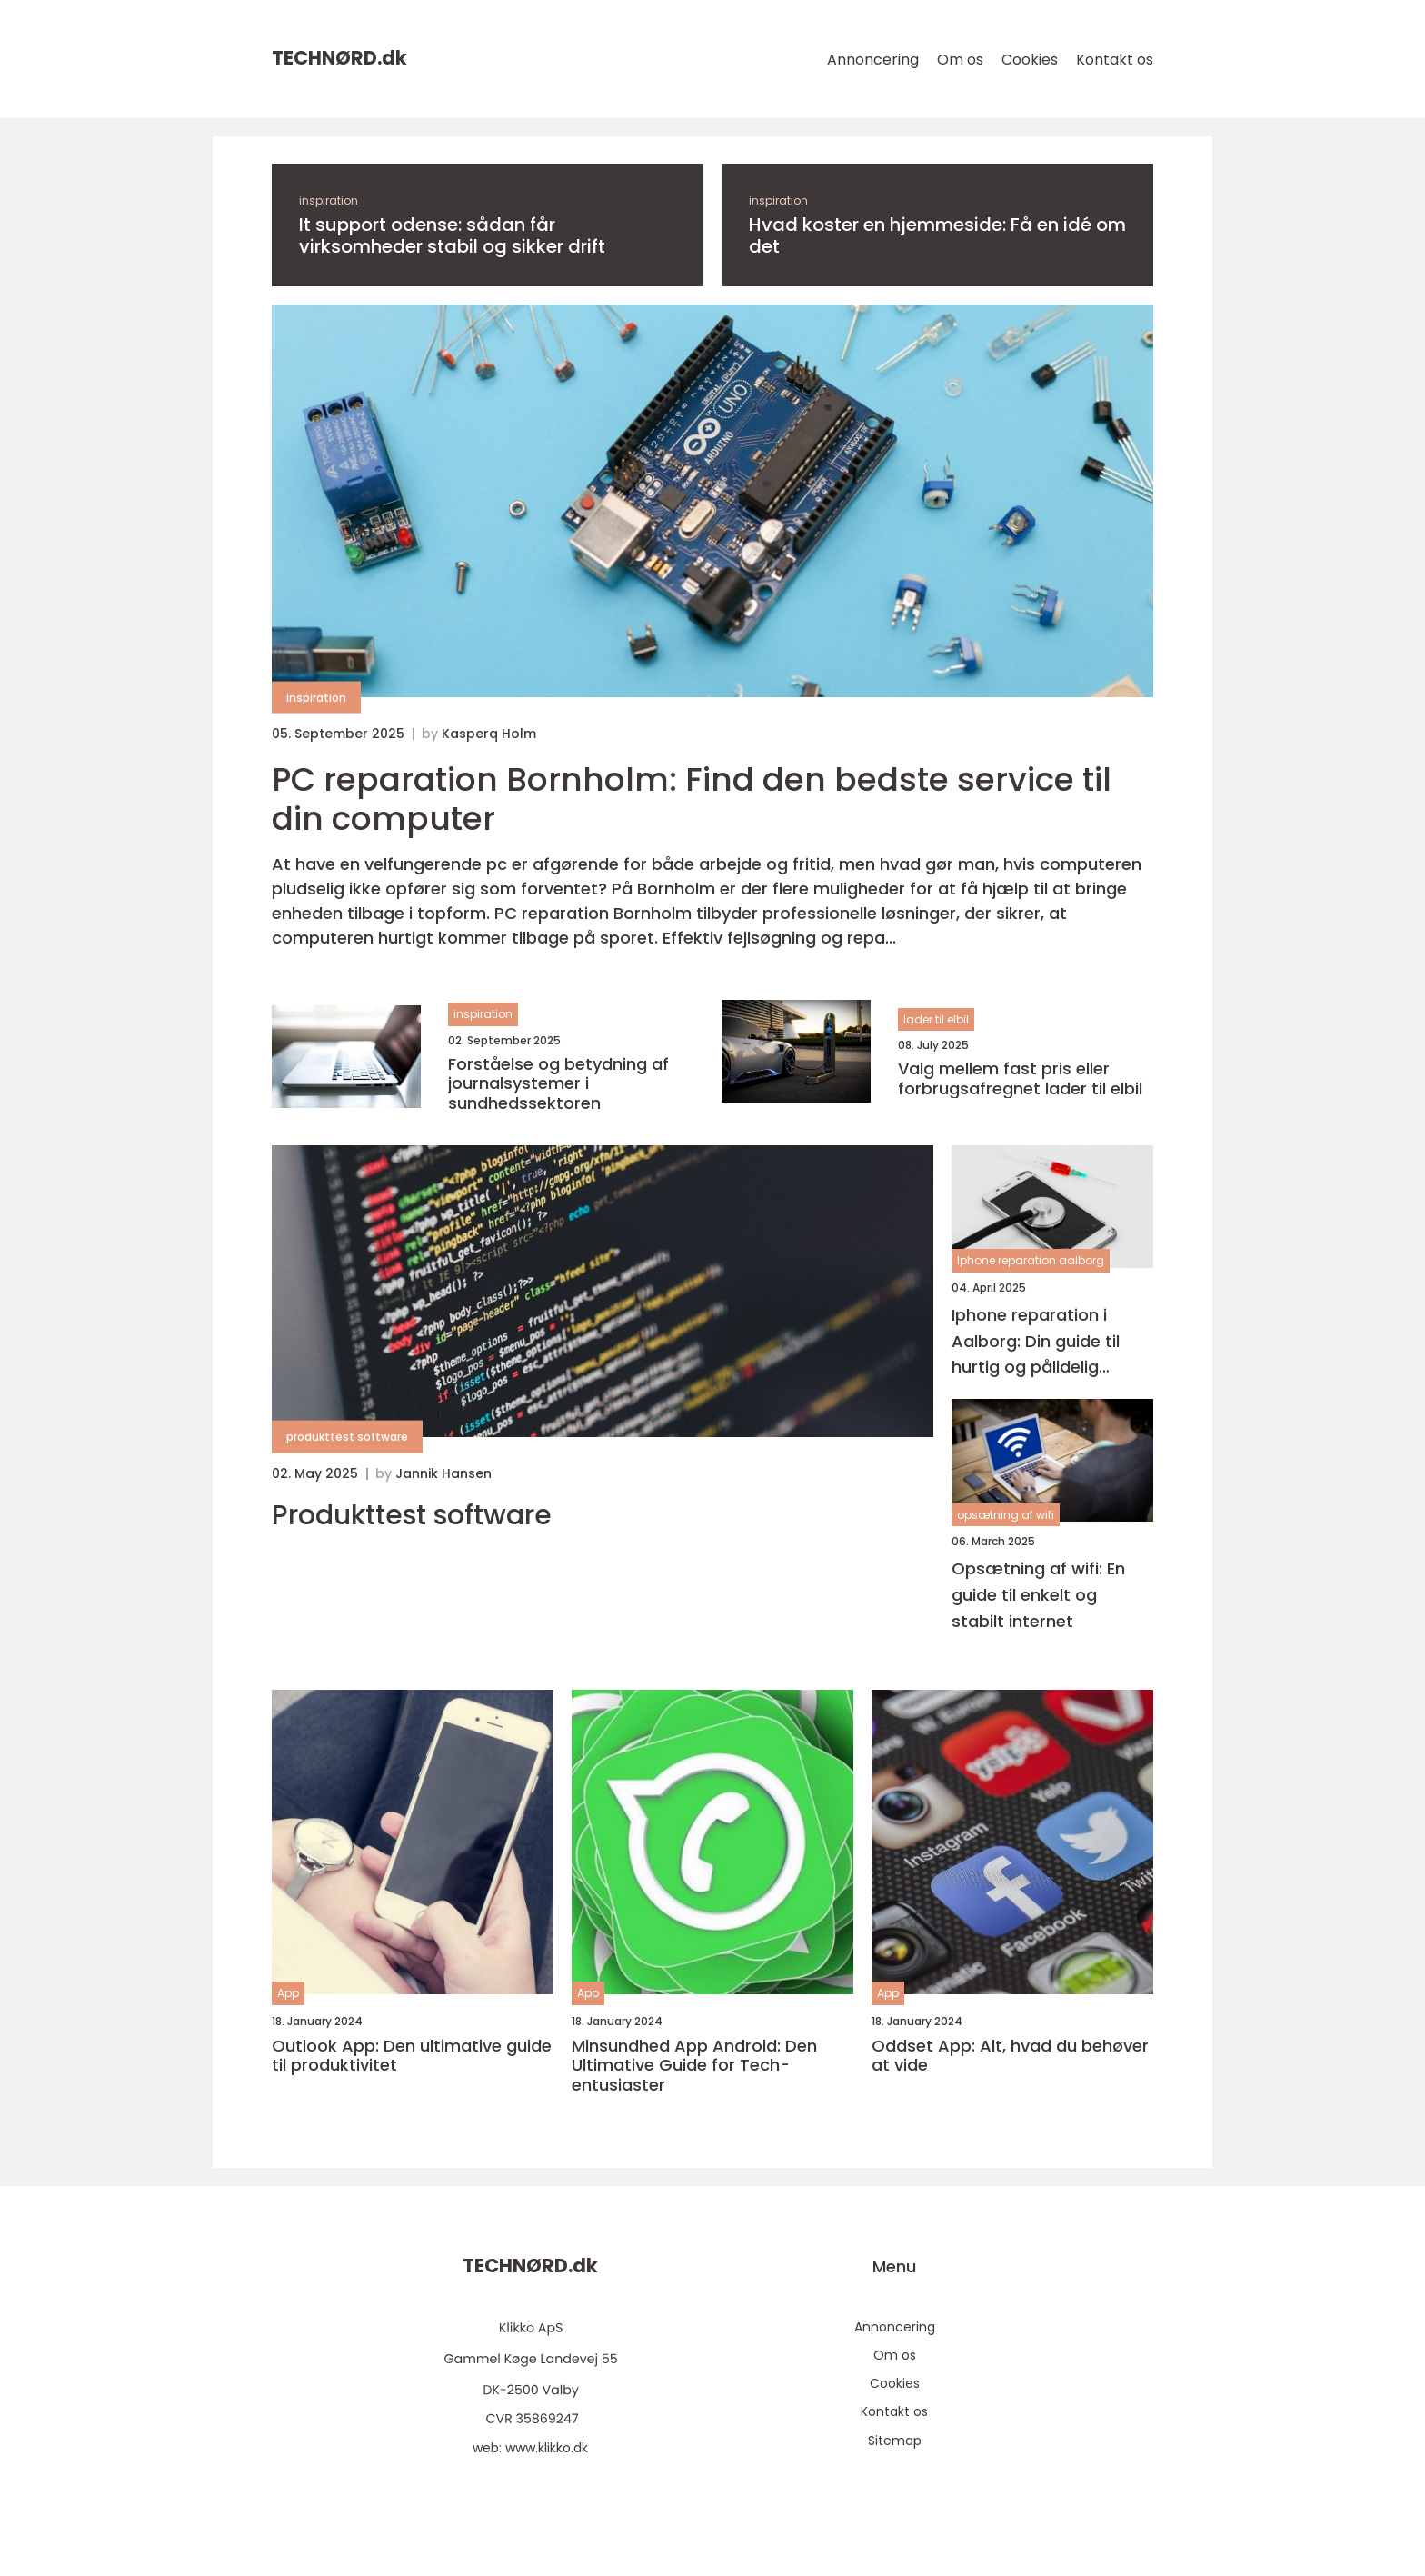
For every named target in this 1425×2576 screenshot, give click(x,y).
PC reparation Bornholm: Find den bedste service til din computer (691, 799)
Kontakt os (1114, 59)
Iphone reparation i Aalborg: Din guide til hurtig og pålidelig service (1036, 1342)
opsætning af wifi (1005, 1515)
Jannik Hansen (443, 1473)
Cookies (1029, 59)
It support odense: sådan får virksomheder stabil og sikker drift (452, 235)
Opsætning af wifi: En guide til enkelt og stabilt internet (1038, 1594)
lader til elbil (936, 1019)
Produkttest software (412, 1515)
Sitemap (895, 2440)
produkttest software (347, 1436)
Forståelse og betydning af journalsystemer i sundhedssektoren (558, 1083)
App (288, 1993)
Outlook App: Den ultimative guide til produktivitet (412, 2055)
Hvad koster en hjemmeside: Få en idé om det (937, 235)
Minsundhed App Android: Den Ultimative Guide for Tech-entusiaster (694, 2065)
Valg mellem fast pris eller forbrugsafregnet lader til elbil (1020, 1078)
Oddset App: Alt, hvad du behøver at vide (1010, 2055)
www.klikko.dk (546, 2448)
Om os (960, 59)
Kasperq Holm (489, 733)
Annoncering (873, 59)
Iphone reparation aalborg (1030, 1260)
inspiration (328, 200)
